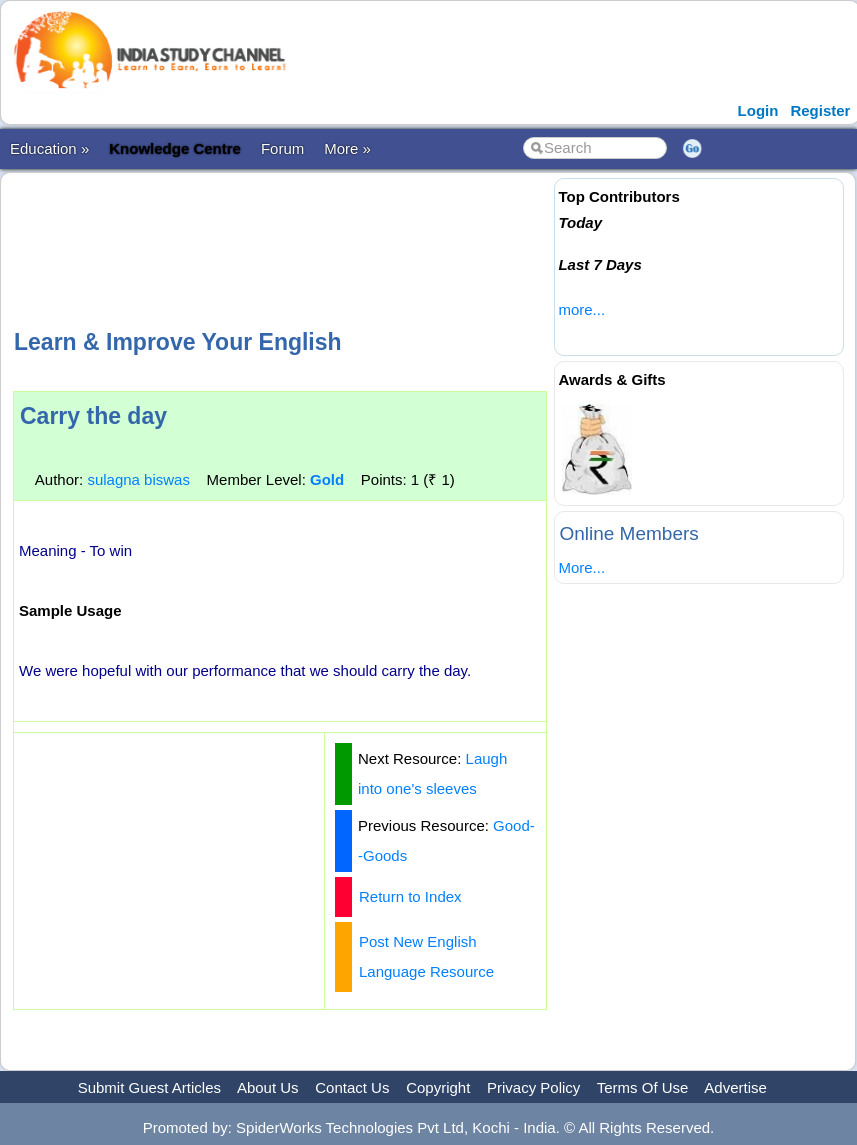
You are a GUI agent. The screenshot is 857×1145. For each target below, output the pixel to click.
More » (347, 148)
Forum (282, 148)
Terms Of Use (643, 1087)
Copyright (438, 1087)
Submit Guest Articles (149, 1087)
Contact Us (352, 1087)
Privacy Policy (533, 1087)
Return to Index (410, 896)
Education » (49, 148)
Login (758, 110)
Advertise (735, 1087)
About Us (268, 1087)
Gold (327, 479)
